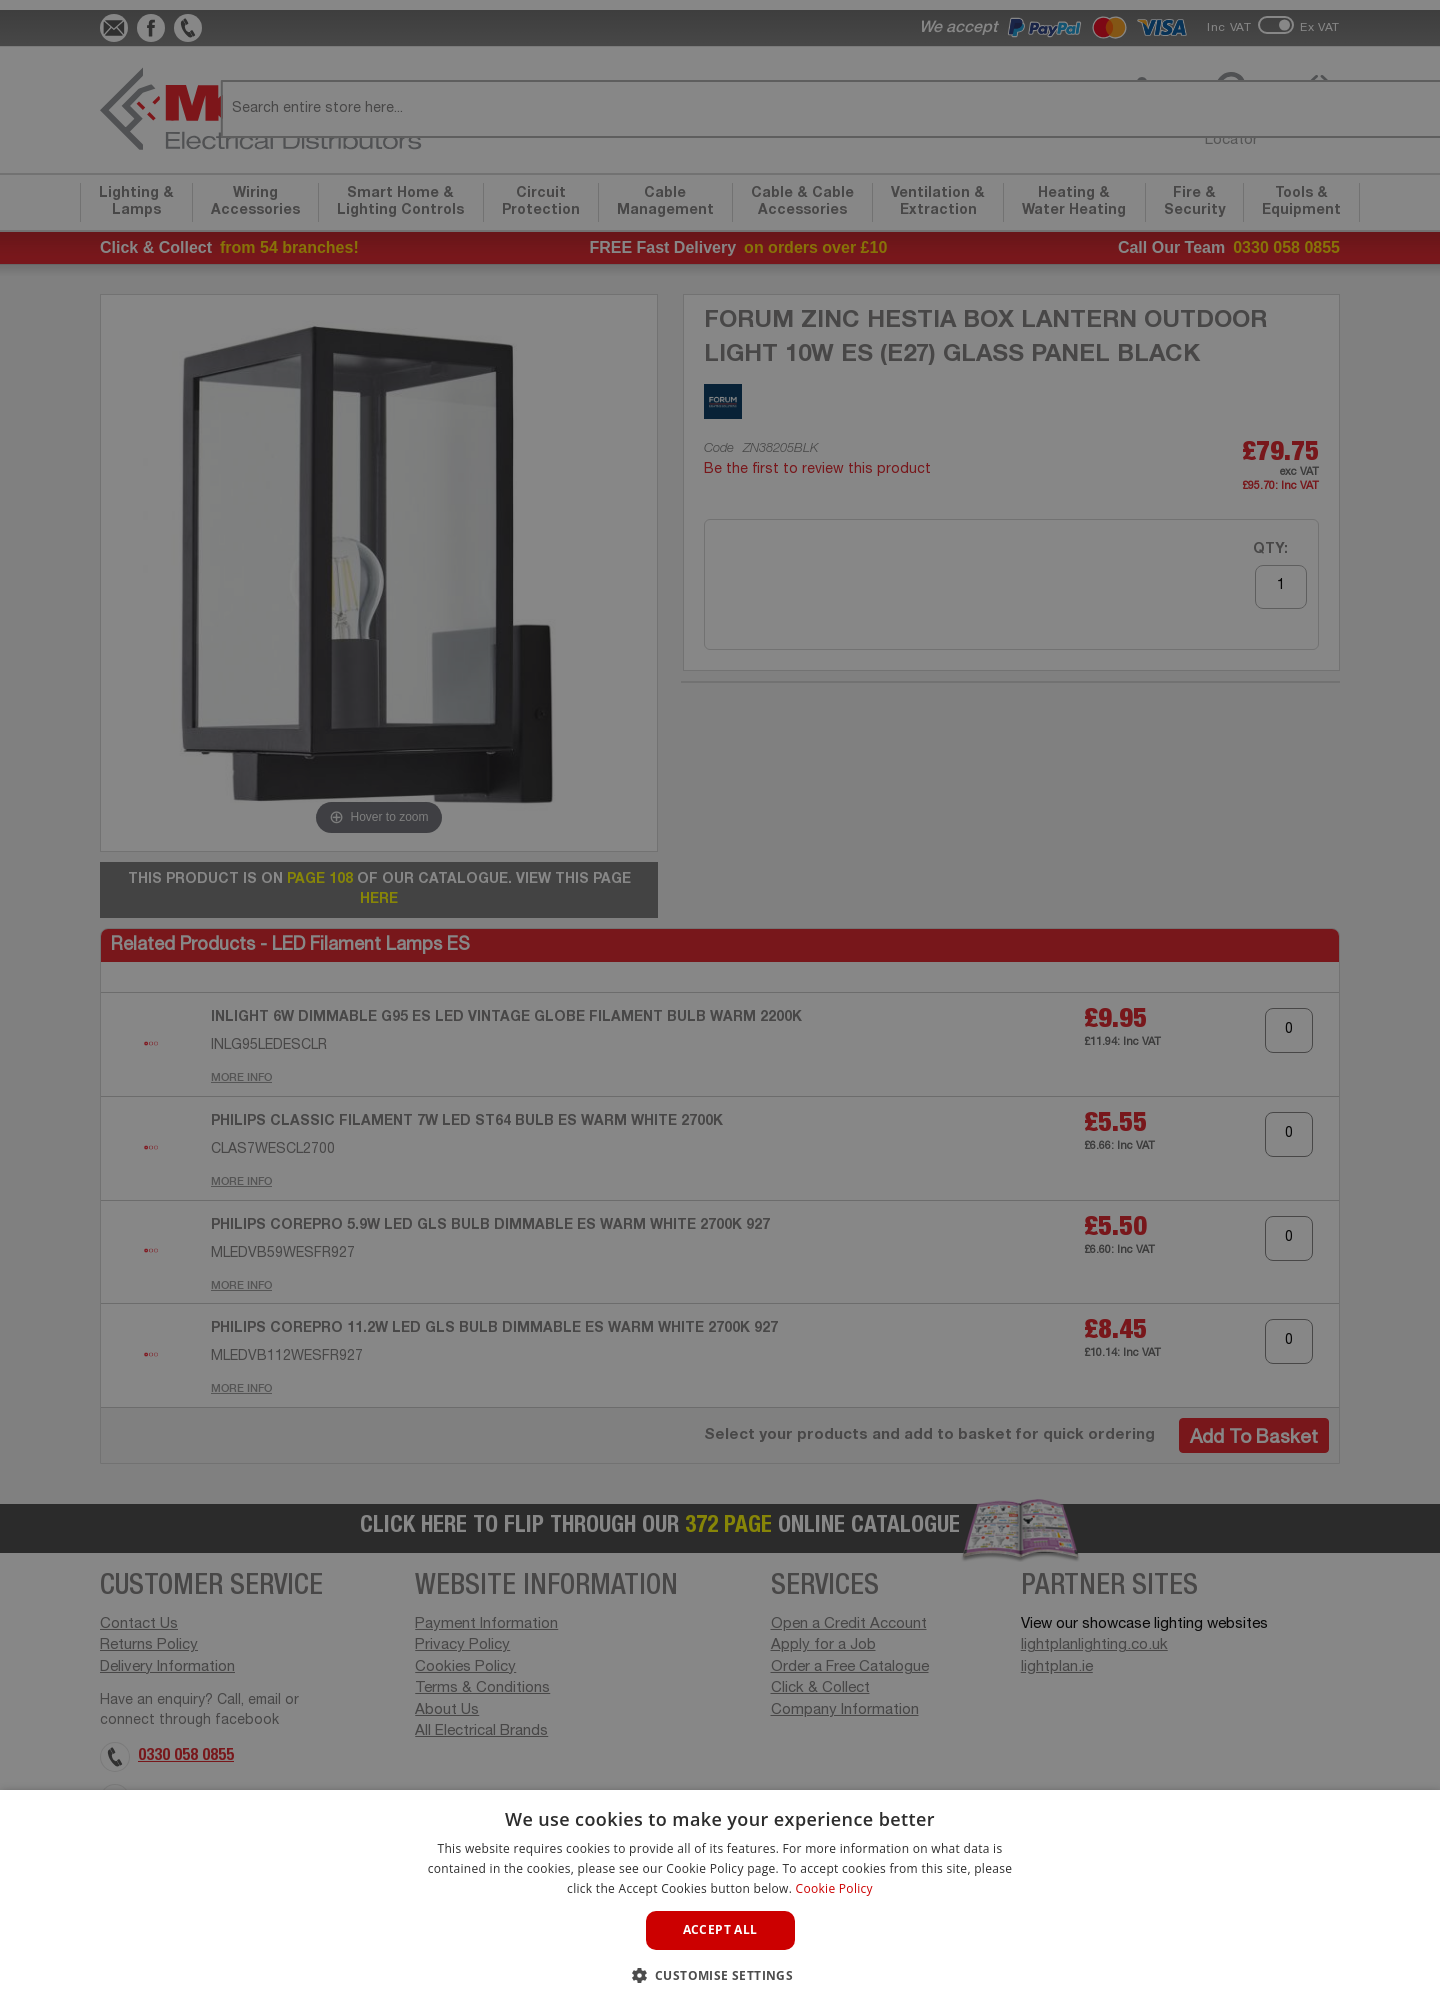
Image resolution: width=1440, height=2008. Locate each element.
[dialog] (720, 1004)
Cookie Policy (834, 1888)
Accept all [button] (720, 1929)
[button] (720, 1974)
